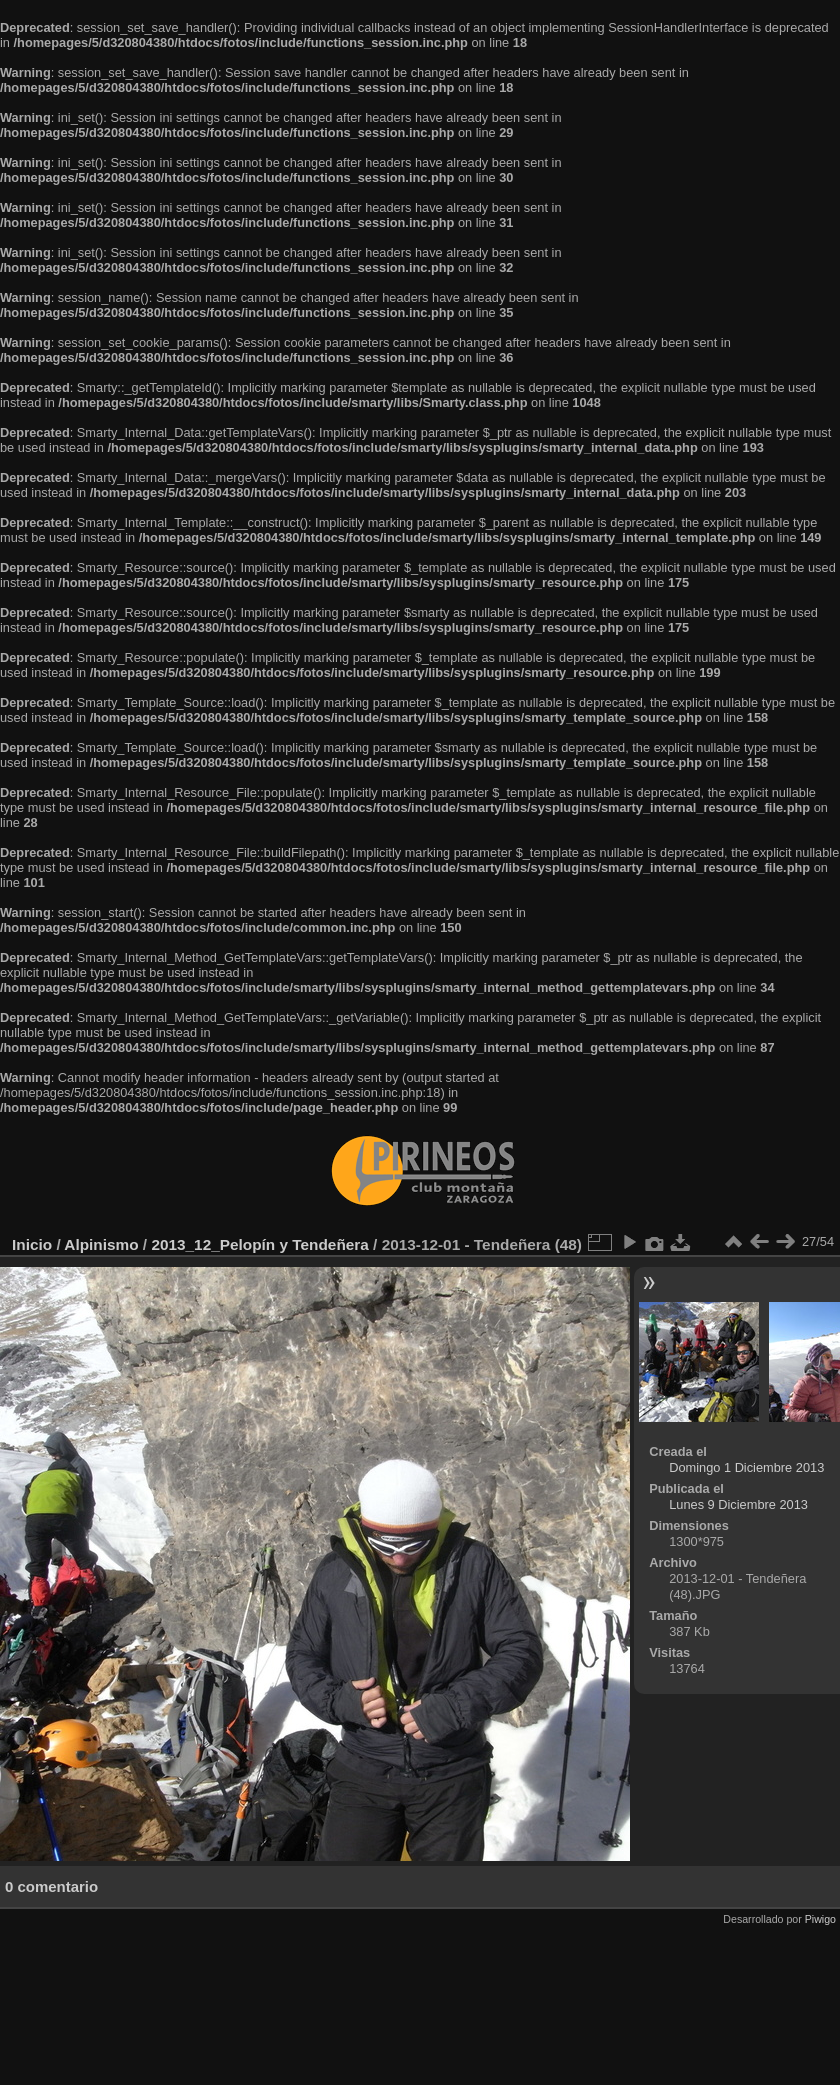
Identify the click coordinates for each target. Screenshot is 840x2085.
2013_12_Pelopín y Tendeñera (259, 1244)
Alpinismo (101, 1244)
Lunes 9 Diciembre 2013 (738, 1504)
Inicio (32, 1244)
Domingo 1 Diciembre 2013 (746, 1467)
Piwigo (820, 1919)
